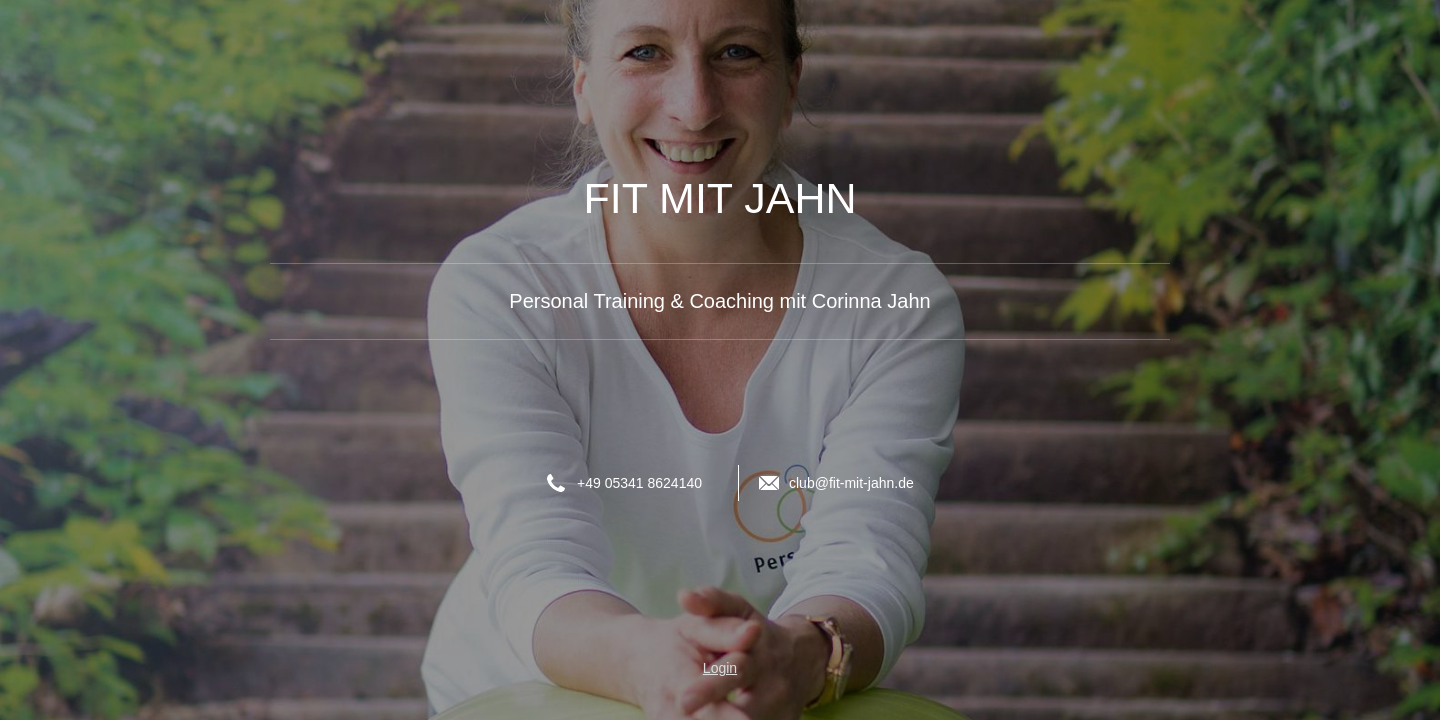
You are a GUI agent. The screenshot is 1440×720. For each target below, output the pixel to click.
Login (720, 668)
